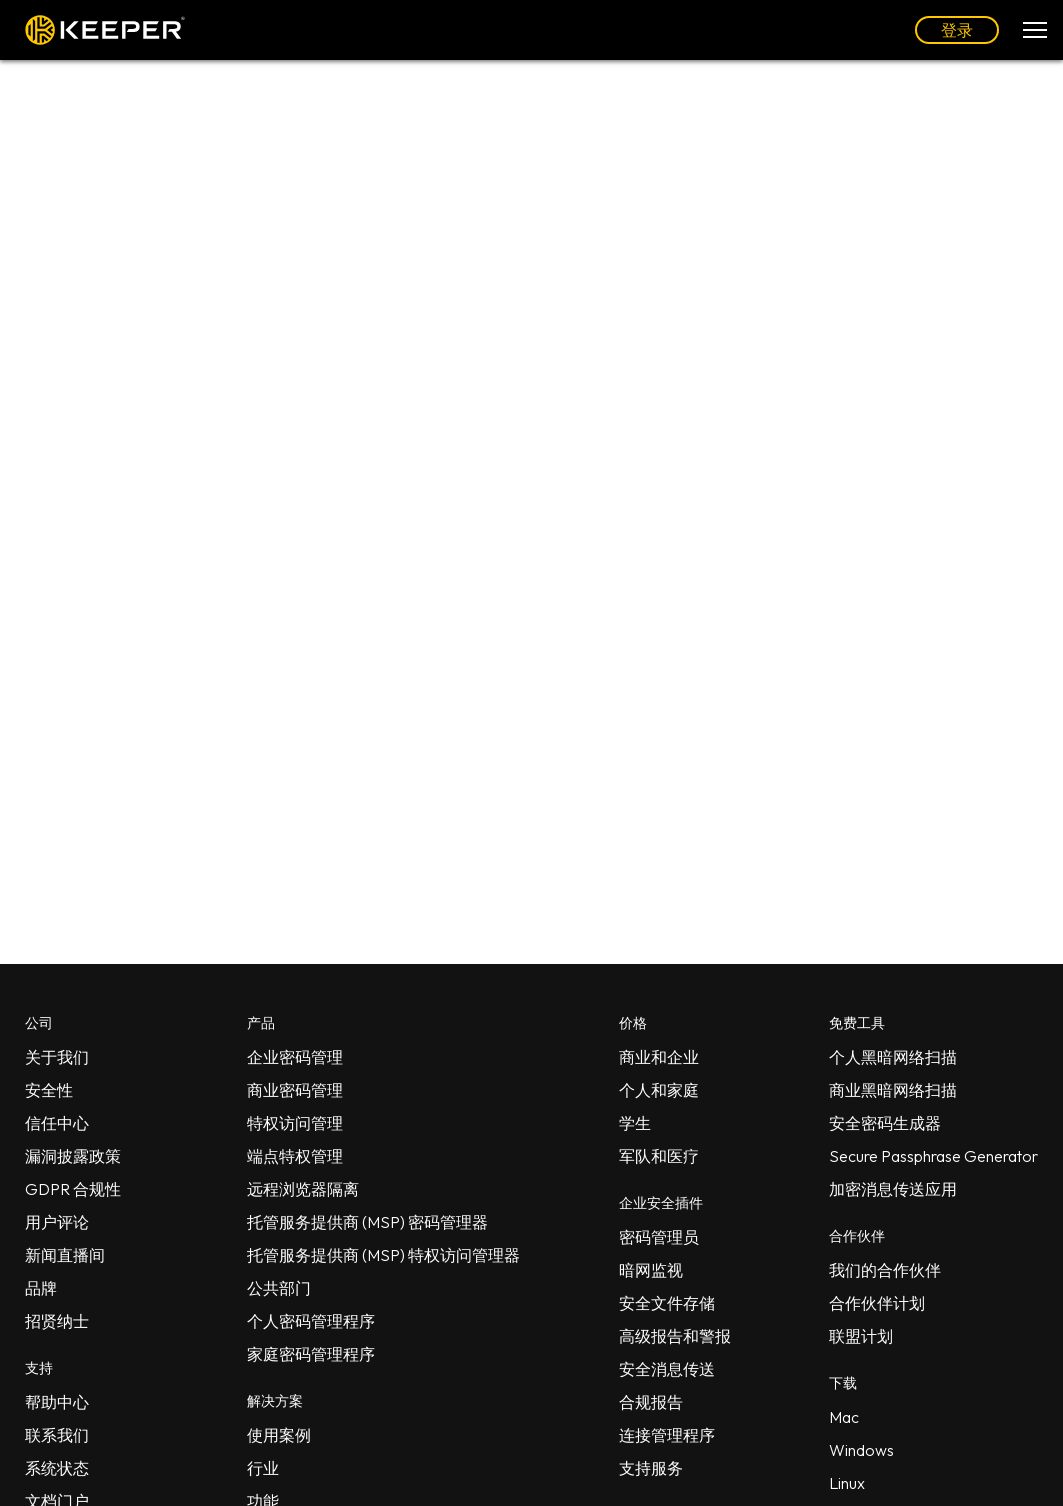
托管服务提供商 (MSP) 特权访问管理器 (383, 1255)
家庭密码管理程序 (311, 1354)
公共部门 (279, 1288)
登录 (957, 30)
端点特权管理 (295, 1156)
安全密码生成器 (885, 1123)
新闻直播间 (65, 1255)
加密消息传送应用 (893, 1189)
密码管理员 (659, 1237)
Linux (847, 1483)
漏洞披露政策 (73, 1156)
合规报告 (651, 1402)
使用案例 (279, 1435)
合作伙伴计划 (877, 1303)
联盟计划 (861, 1336)
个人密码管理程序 (311, 1321)
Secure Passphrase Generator (933, 1156)
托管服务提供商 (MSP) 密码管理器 (367, 1222)
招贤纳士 (57, 1321)
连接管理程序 (667, 1435)
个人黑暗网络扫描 (893, 1057)
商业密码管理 (295, 1090)
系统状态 (57, 1468)
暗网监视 (651, 1270)
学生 (635, 1123)
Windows (861, 1450)
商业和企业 (659, 1057)
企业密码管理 (295, 1057)
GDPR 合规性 (73, 1189)
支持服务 (651, 1468)
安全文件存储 (667, 1303)
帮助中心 (57, 1402)
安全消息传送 (667, 1369)
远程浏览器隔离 (303, 1189)
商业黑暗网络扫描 (893, 1090)
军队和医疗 (659, 1156)
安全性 (49, 1090)
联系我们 (57, 1435)
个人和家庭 (659, 1090)
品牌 (41, 1288)
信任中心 (57, 1123)
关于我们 (57, 1057)
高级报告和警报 (675, 1336)
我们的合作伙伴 (885, 1270)
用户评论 (57, 1222)
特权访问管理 (295, 1123)
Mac (844, 1417)
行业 (263, 1468)
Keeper (105, 30)
